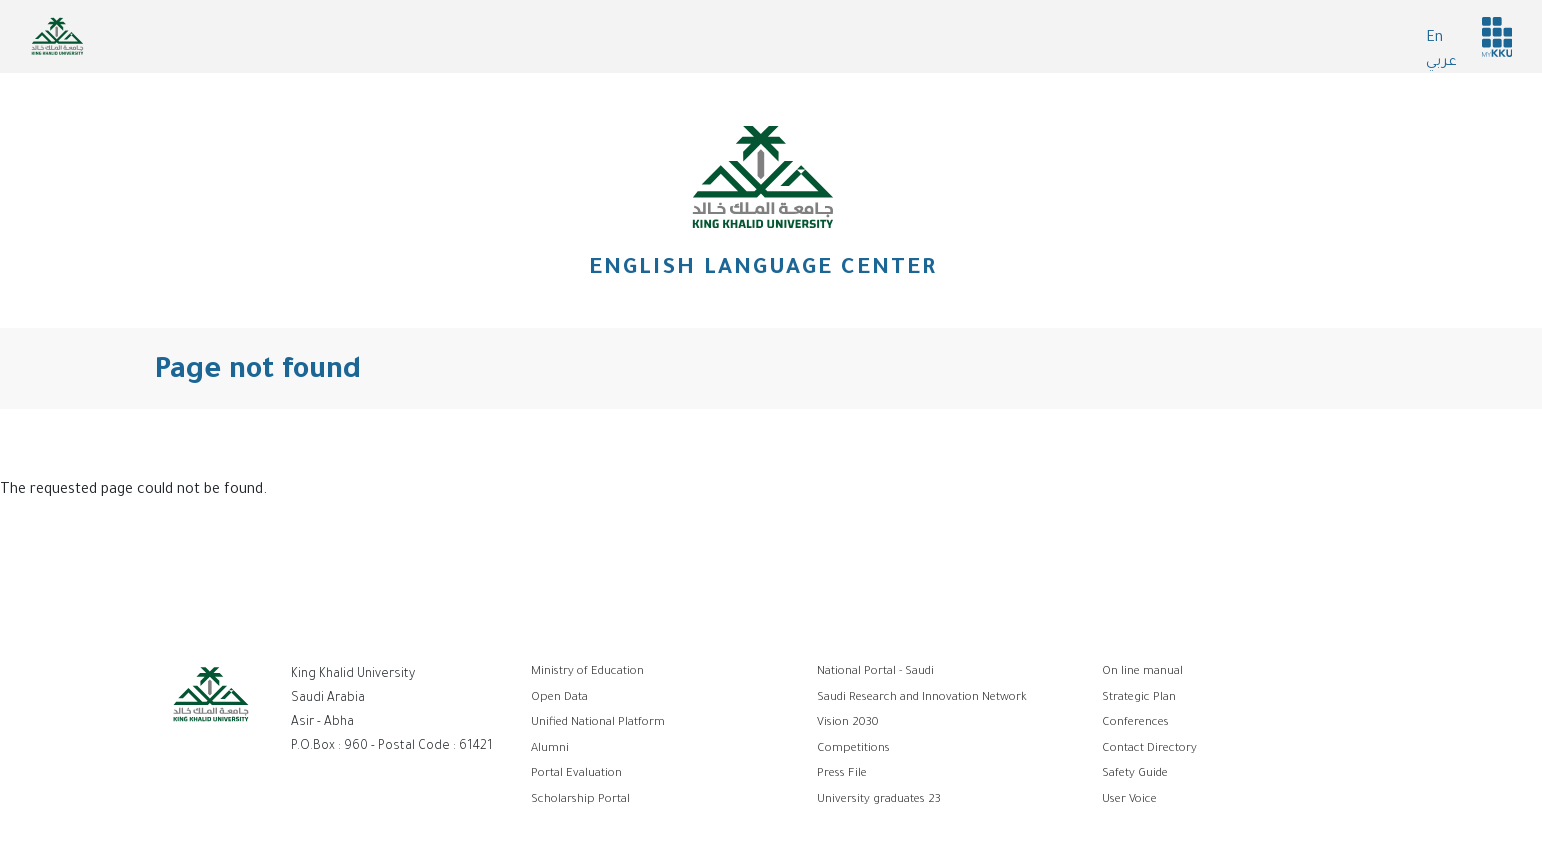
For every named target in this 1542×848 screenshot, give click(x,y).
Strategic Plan (1139, 698)
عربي (1441, 63)
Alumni (550, 749)
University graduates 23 (879, 800)
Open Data (559, 698)
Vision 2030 (848, 723)
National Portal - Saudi (875, 672)
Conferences (1135, 723)
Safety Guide (1135, 774)
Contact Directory (1149, 749)
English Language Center (763, 270)
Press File (842, 774)
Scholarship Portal (580, 800)
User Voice (1129, 800)
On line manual (1142, 672)
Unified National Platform (598, 723)
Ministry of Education (587, 672)
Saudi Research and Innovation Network (922, 698)
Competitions (853, 749)
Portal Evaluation (576, 774)
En (1434, 39)
